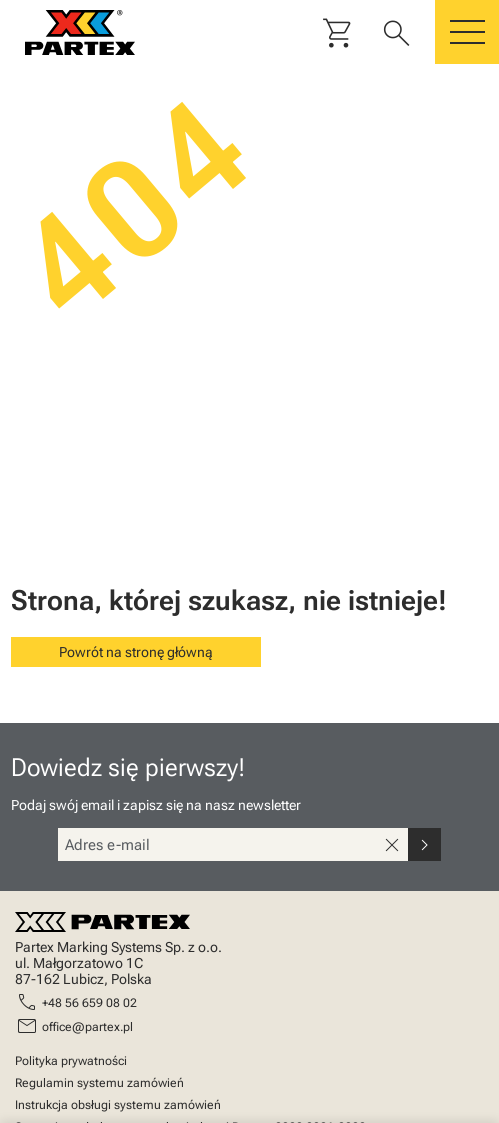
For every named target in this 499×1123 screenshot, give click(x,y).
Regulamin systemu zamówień (99, 1083)
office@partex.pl (87, 1027)
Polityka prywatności (71, 1061)
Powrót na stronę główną (136, 652)
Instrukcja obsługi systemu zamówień (118, 1105)
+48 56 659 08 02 (89, 1003)
